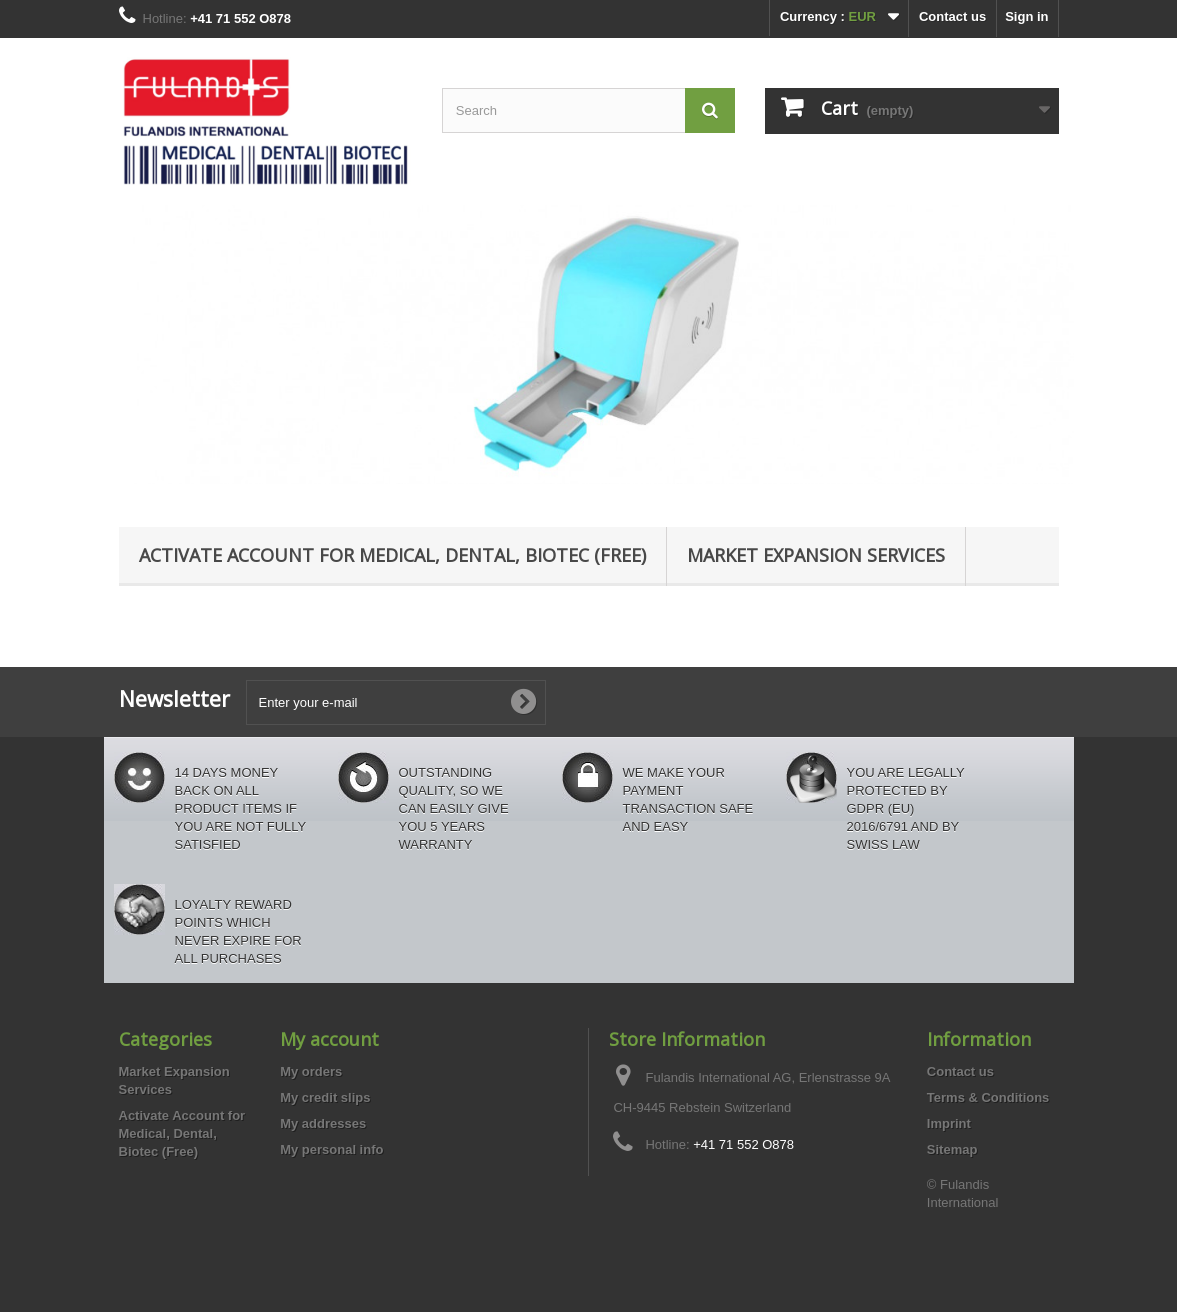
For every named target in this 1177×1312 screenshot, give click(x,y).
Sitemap (952, 1149)
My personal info (331, 1149)
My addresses (323, 1123)
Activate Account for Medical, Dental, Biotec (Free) (392, 555)
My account (329, 1039)
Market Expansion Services (816, 555)
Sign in (1026, 16)
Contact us (952, 16)
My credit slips (325, 1097)
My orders (311, 1071)
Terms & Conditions (988, 1097)
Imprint (949, 1123)
